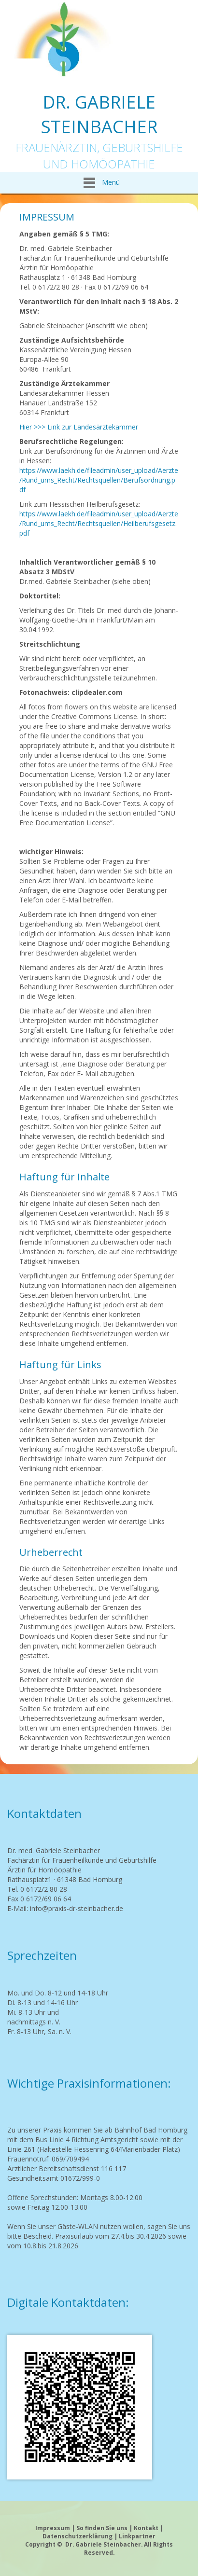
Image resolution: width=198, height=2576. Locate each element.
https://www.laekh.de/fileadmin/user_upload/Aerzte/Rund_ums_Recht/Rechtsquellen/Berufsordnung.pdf (98, 480)
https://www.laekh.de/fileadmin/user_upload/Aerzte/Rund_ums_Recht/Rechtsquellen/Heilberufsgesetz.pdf (98, 523)
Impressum (52, 2528)
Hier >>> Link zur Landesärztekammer (78, 426)
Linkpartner (137, 2536)
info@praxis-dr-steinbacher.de (76, 1908)
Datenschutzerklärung (78, 2536)
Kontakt (146, 2528)
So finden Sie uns (101, 2528)
